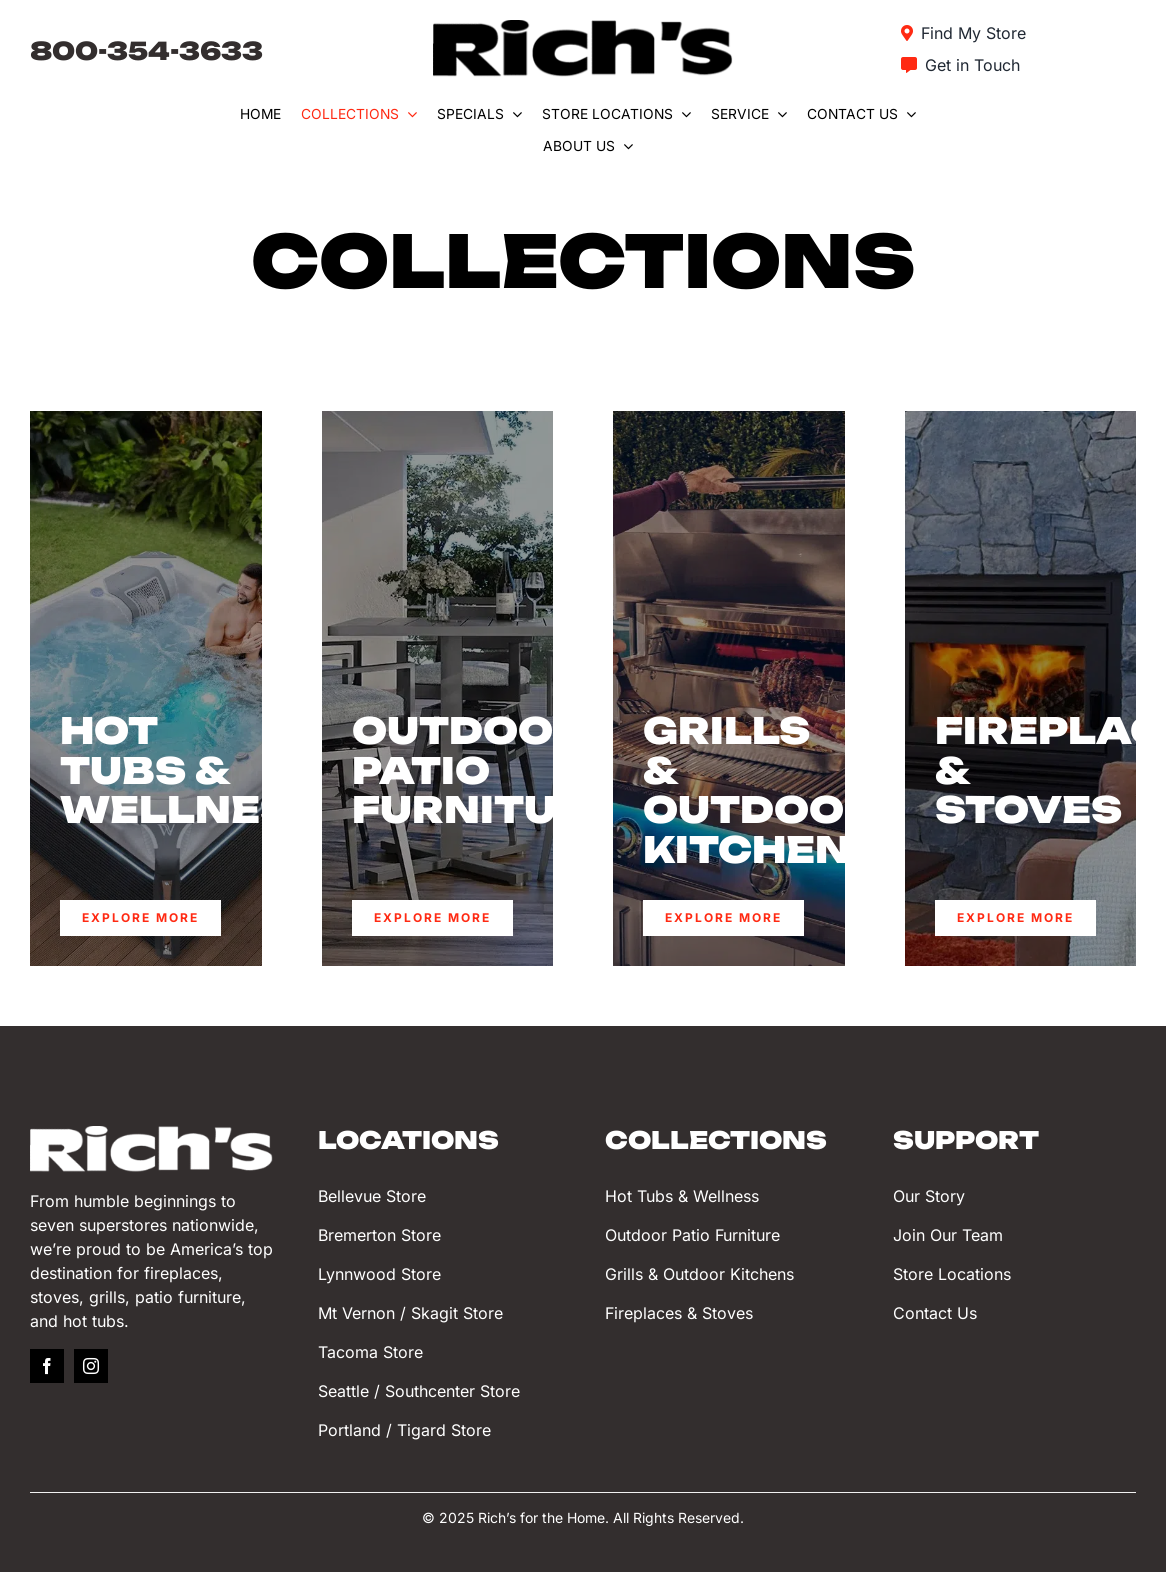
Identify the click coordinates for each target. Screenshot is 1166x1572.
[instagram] (91, 1366)
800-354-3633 (146, 51)
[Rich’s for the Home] (583, 28)
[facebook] (47, 1366)
